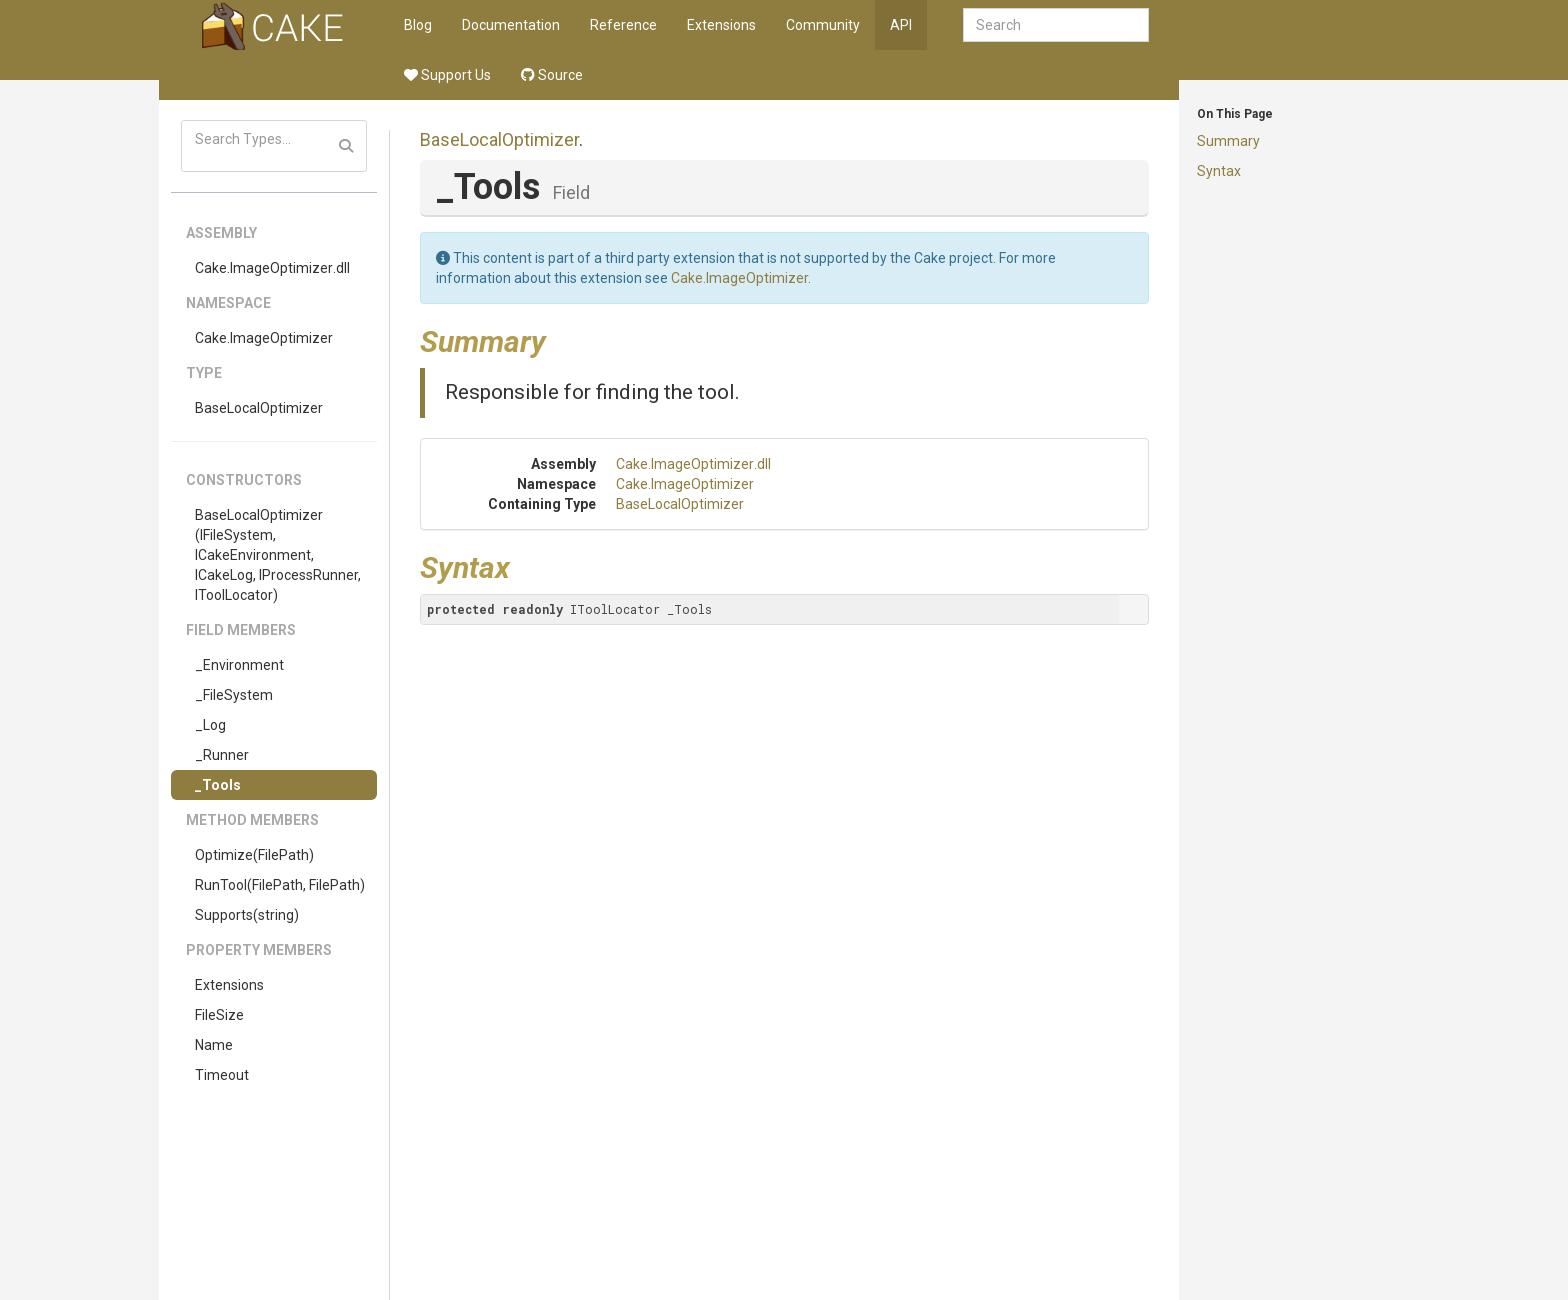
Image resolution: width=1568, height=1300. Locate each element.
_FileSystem (234, 695)
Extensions (721, 25)
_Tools (218, 785)
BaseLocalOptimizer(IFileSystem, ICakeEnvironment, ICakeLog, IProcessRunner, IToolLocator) (278, 555)
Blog (418, 25)
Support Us (447, 75)
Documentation (511, 25)
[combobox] (1056, 25)
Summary (1228, 141)
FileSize (219, 1015)
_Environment (239, 665)
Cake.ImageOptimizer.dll (272, 268)
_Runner (222, 755)
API (901, 25)
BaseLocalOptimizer (259, 408)
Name (214, 1045)
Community (823, 25)
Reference (623, 25)
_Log (210, 725)
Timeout (222, 1075)
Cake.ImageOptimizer (264, 338)
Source (552, 75)
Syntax (1219, 171)
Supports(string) (247, 915)
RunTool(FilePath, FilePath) (280, 885)
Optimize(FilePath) (254, 855)
